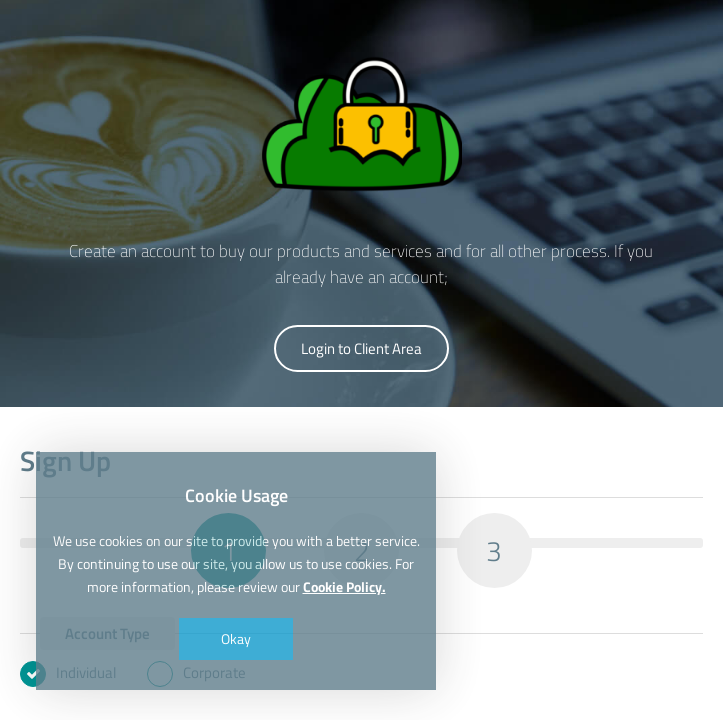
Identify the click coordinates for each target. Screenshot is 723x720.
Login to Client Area (361, 348)
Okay (236, 638)
